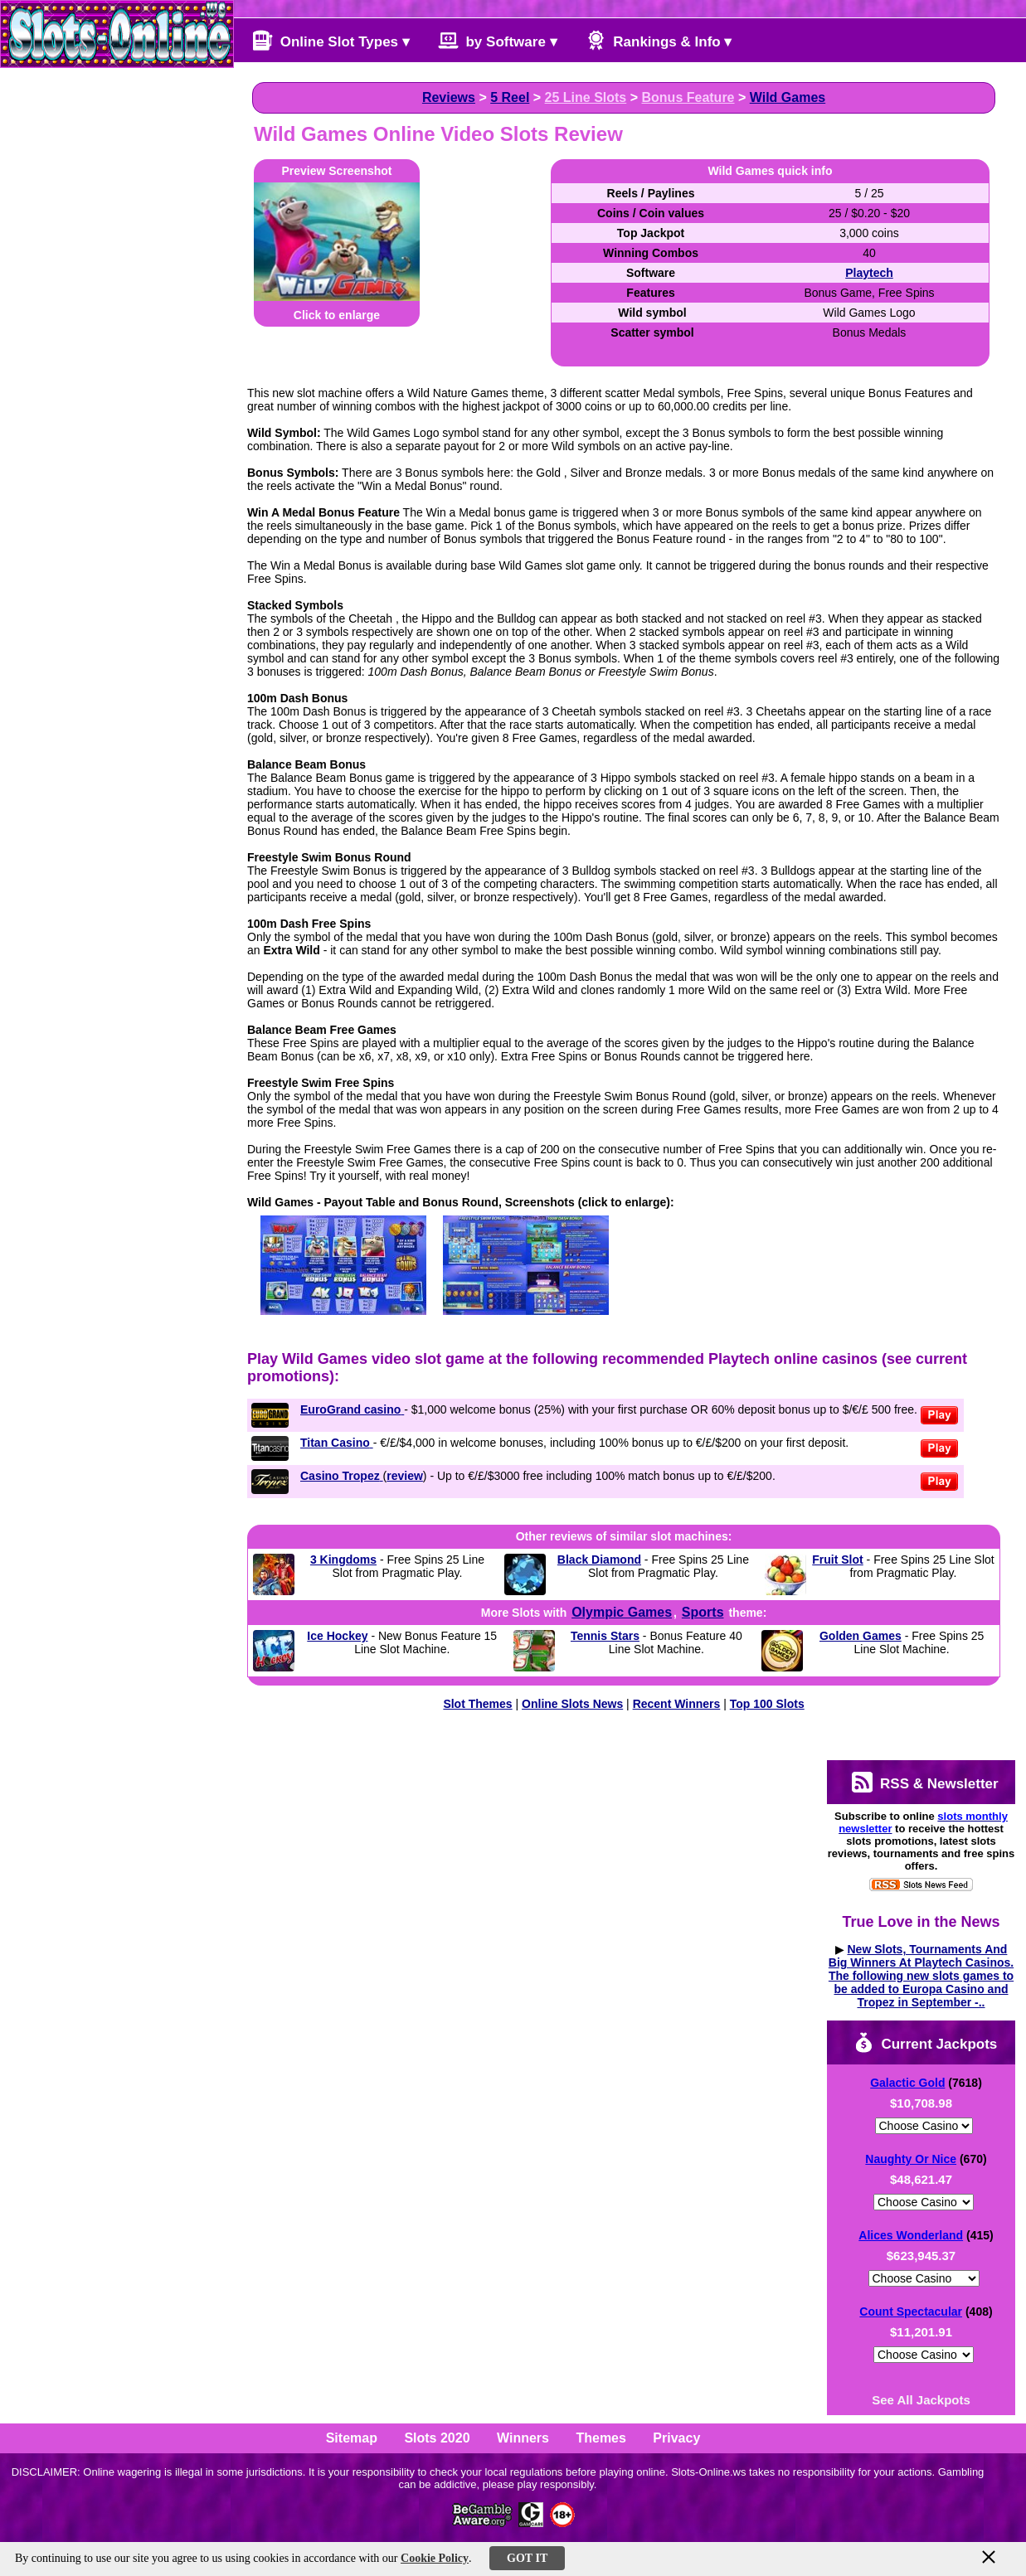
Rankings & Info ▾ (659, 40)
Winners (523, 2438)
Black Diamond (599, 1559)
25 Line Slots (586, 97)
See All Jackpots (921, 2400)
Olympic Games (621, 1612)
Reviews (448, 97)
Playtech (869, 272)
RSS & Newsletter (925, 1782)
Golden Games (860, 1635)
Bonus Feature (688, 97)
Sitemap (351, 2438)
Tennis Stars (605, 1635)
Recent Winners (677, 1703)
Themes (600, 2438)
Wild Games (787, 97)
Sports (703, 1612)
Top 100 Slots (767, 1703)
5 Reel (509, 97)
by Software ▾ (497, 40)
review (405, 1475)
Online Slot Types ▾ (331, 40)
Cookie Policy (435, 2558)
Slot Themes (477, 1703)
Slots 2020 (436, 2438)
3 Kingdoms (343, 1559)
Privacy (676, 2438)
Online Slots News (572, 1703)
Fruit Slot (837, 1559)
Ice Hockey (337, 1635)
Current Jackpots (925, 2042)
